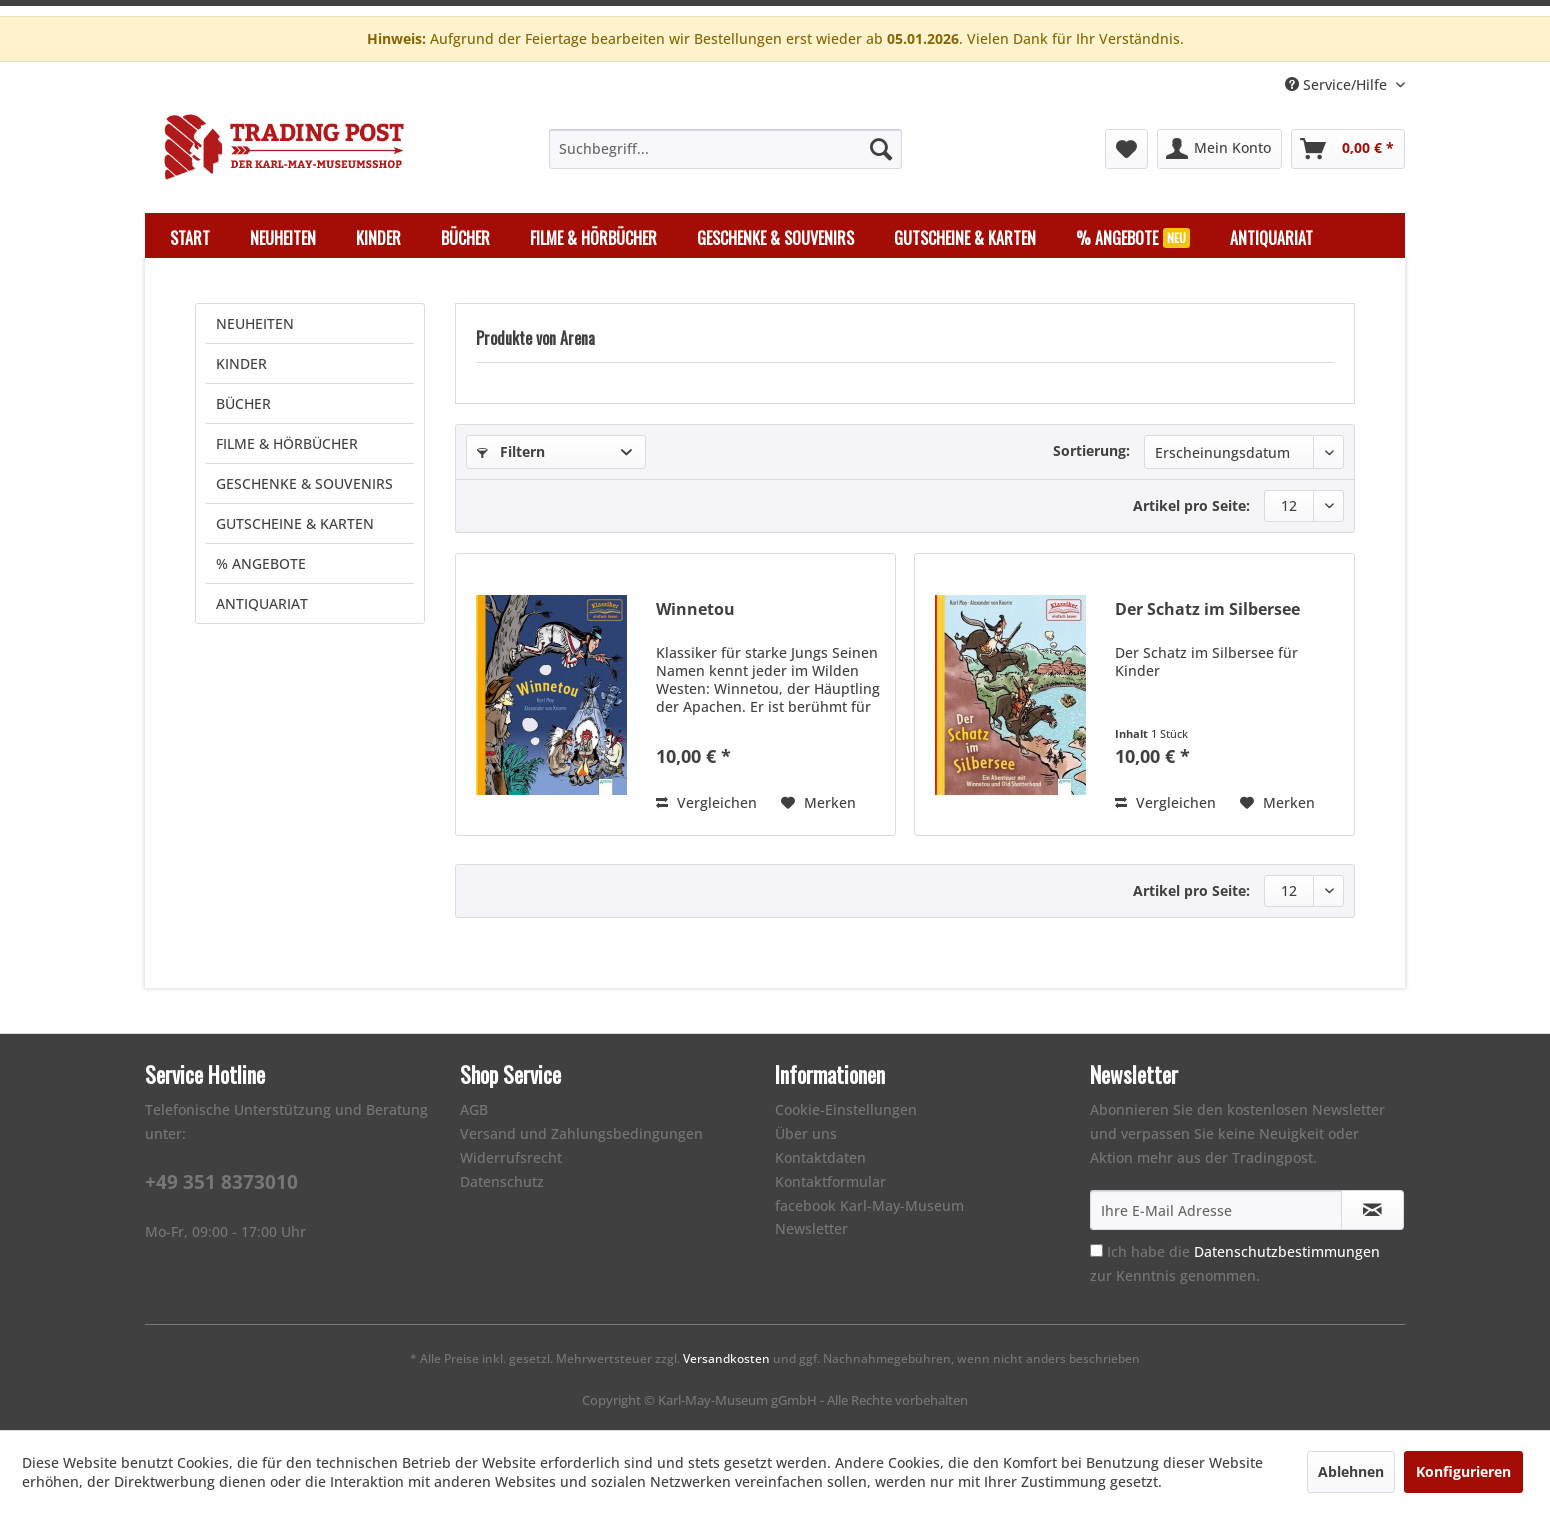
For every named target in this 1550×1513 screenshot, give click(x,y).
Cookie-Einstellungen (846, 1109)
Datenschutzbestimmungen (1287, 1251)
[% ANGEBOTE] (1133, 238)
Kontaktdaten (820, 1157)
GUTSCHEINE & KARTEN (295, 523)
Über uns (806, 1133)
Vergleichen (706, 802)
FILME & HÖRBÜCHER (287, 443)
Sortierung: (1091, 450)
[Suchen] (881, 149)
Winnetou (695, 609)
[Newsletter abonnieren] (1372, 1210)
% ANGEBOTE (261, 563)
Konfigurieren (1463, 1471)
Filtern (511, 451)
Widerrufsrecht (511, 1157)
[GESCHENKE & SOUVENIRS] (775, 238)
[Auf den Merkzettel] (818, 803)
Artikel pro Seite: (1191, 505)
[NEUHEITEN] (283, 238)
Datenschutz (502, 1181)
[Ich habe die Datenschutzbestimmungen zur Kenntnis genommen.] (1096, 1250)
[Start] (190, 238)
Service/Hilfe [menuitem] (1338, 84)
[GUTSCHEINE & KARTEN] (965, 238)
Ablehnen (1351, 1471)
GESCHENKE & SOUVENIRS (304, 483)
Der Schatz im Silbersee (1207, 609)
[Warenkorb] (1348, 149)
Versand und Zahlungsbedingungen (581, 1133)
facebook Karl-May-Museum (869, 1205)
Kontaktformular (830, 1181)
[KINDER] (378, 238)
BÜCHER (243, 403)
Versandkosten (726, 1358)
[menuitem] (725, 149)
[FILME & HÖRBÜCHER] (593, 238)
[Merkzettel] (1126, 149)
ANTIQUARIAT (262, 603)
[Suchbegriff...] (725, 149)
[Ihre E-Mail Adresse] (1216, 1210)
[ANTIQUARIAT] (1271, 238)
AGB (474, 1109)
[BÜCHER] (465, 238)
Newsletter (811, 1228)
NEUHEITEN (255, 323)
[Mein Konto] (1219, 149)
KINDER (241, 363)
